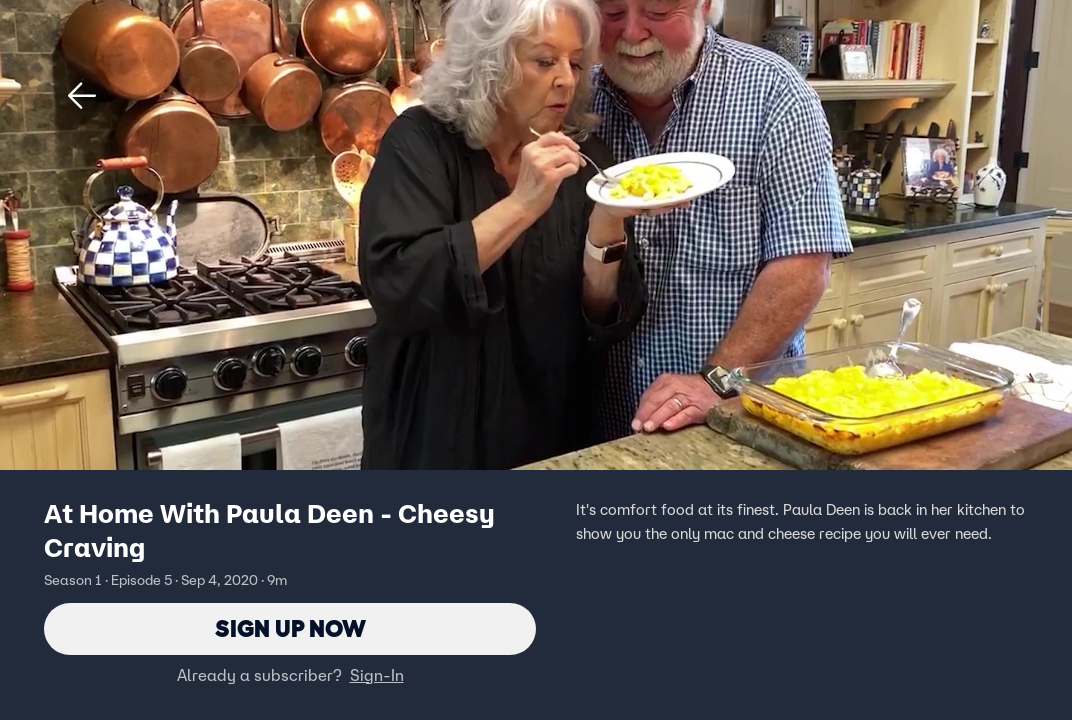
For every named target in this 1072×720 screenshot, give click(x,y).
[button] (82, 96)
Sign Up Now (290, 628)
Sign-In (377, 675)
